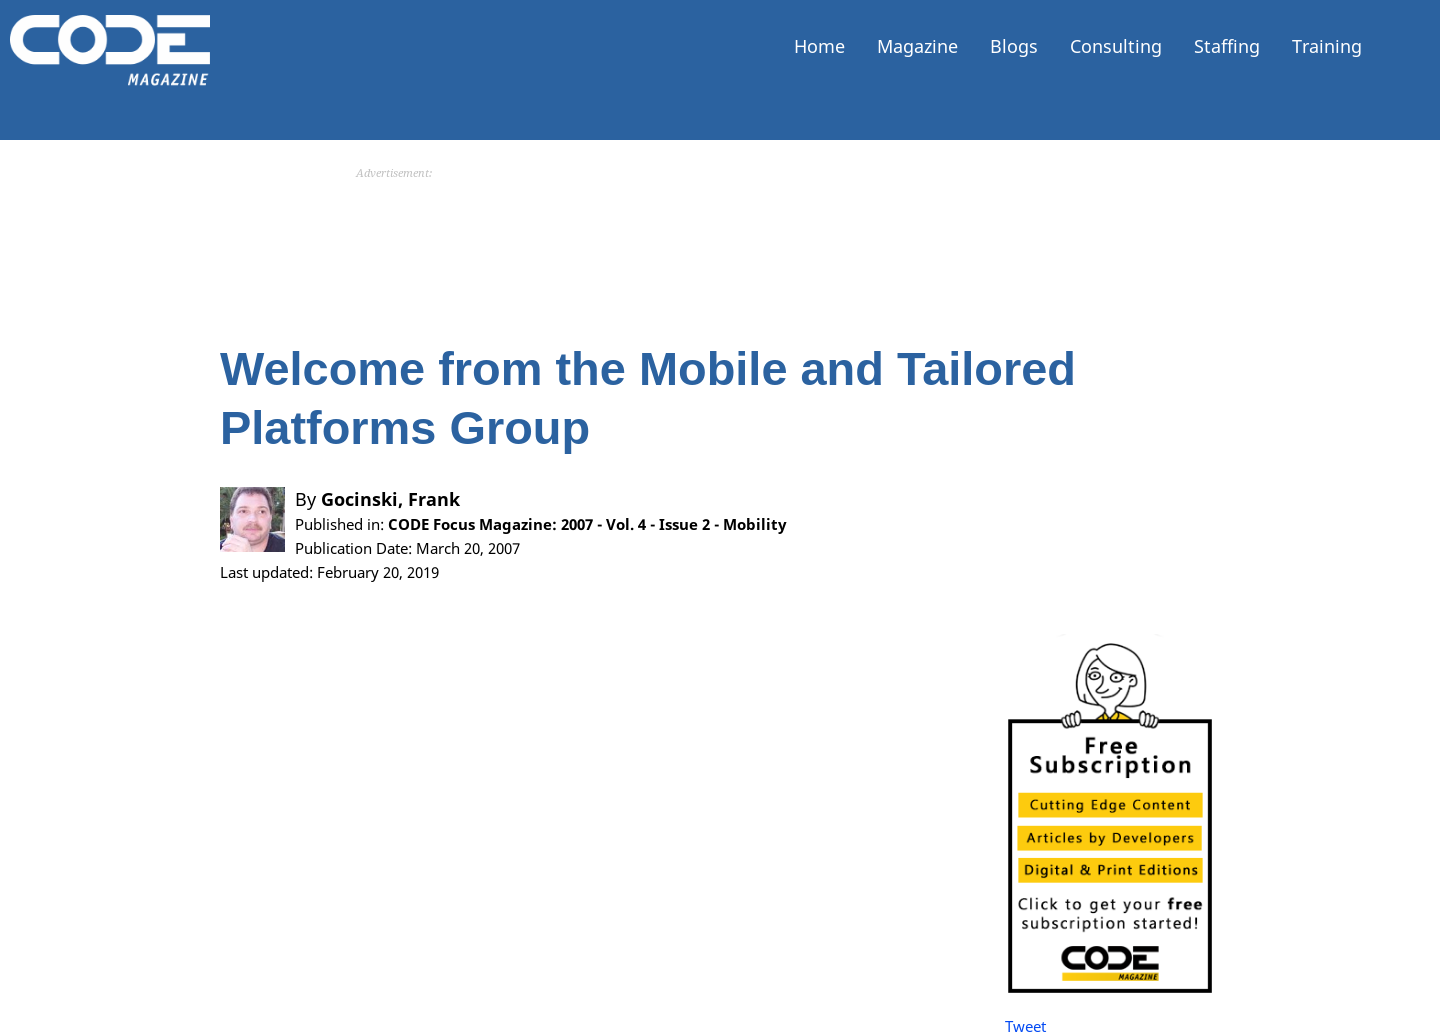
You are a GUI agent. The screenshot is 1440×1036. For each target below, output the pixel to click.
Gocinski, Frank (390, 499)
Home (819, 46)
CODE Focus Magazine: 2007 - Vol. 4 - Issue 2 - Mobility (587, 524)
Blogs (1014, 46)
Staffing (1227, 46)
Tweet (1025, 1026)
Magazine (917, 46)
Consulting (1116, 46)
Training (1327, 46)
